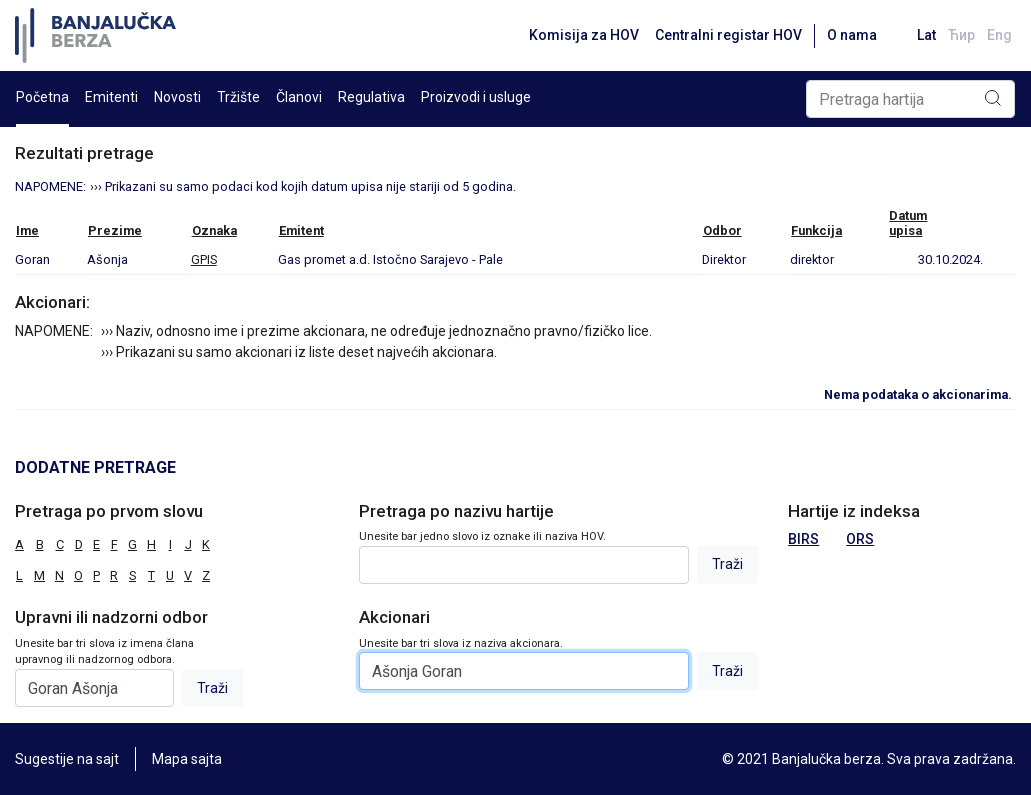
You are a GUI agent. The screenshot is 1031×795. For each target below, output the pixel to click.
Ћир (961, 35)
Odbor (722, 230)
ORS (860, 539)
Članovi (299, 97)
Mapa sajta (187, 759)
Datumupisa (908, 223)
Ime (27, 230)
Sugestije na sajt (67, 759)
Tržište (238, 97)
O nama (852, 35)
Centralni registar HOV (728, 35)
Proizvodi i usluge (476, 97)
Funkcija (816, 230)
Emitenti (111, 97)
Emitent (301, 230)
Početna (42, 97)
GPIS (204, 259)
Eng (999, 35)
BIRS (803, 539)
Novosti (177, 97)
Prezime (115, 230)
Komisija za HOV (584, 35)
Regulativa (371, 97)
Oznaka (214, 230)
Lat (926, 35)
